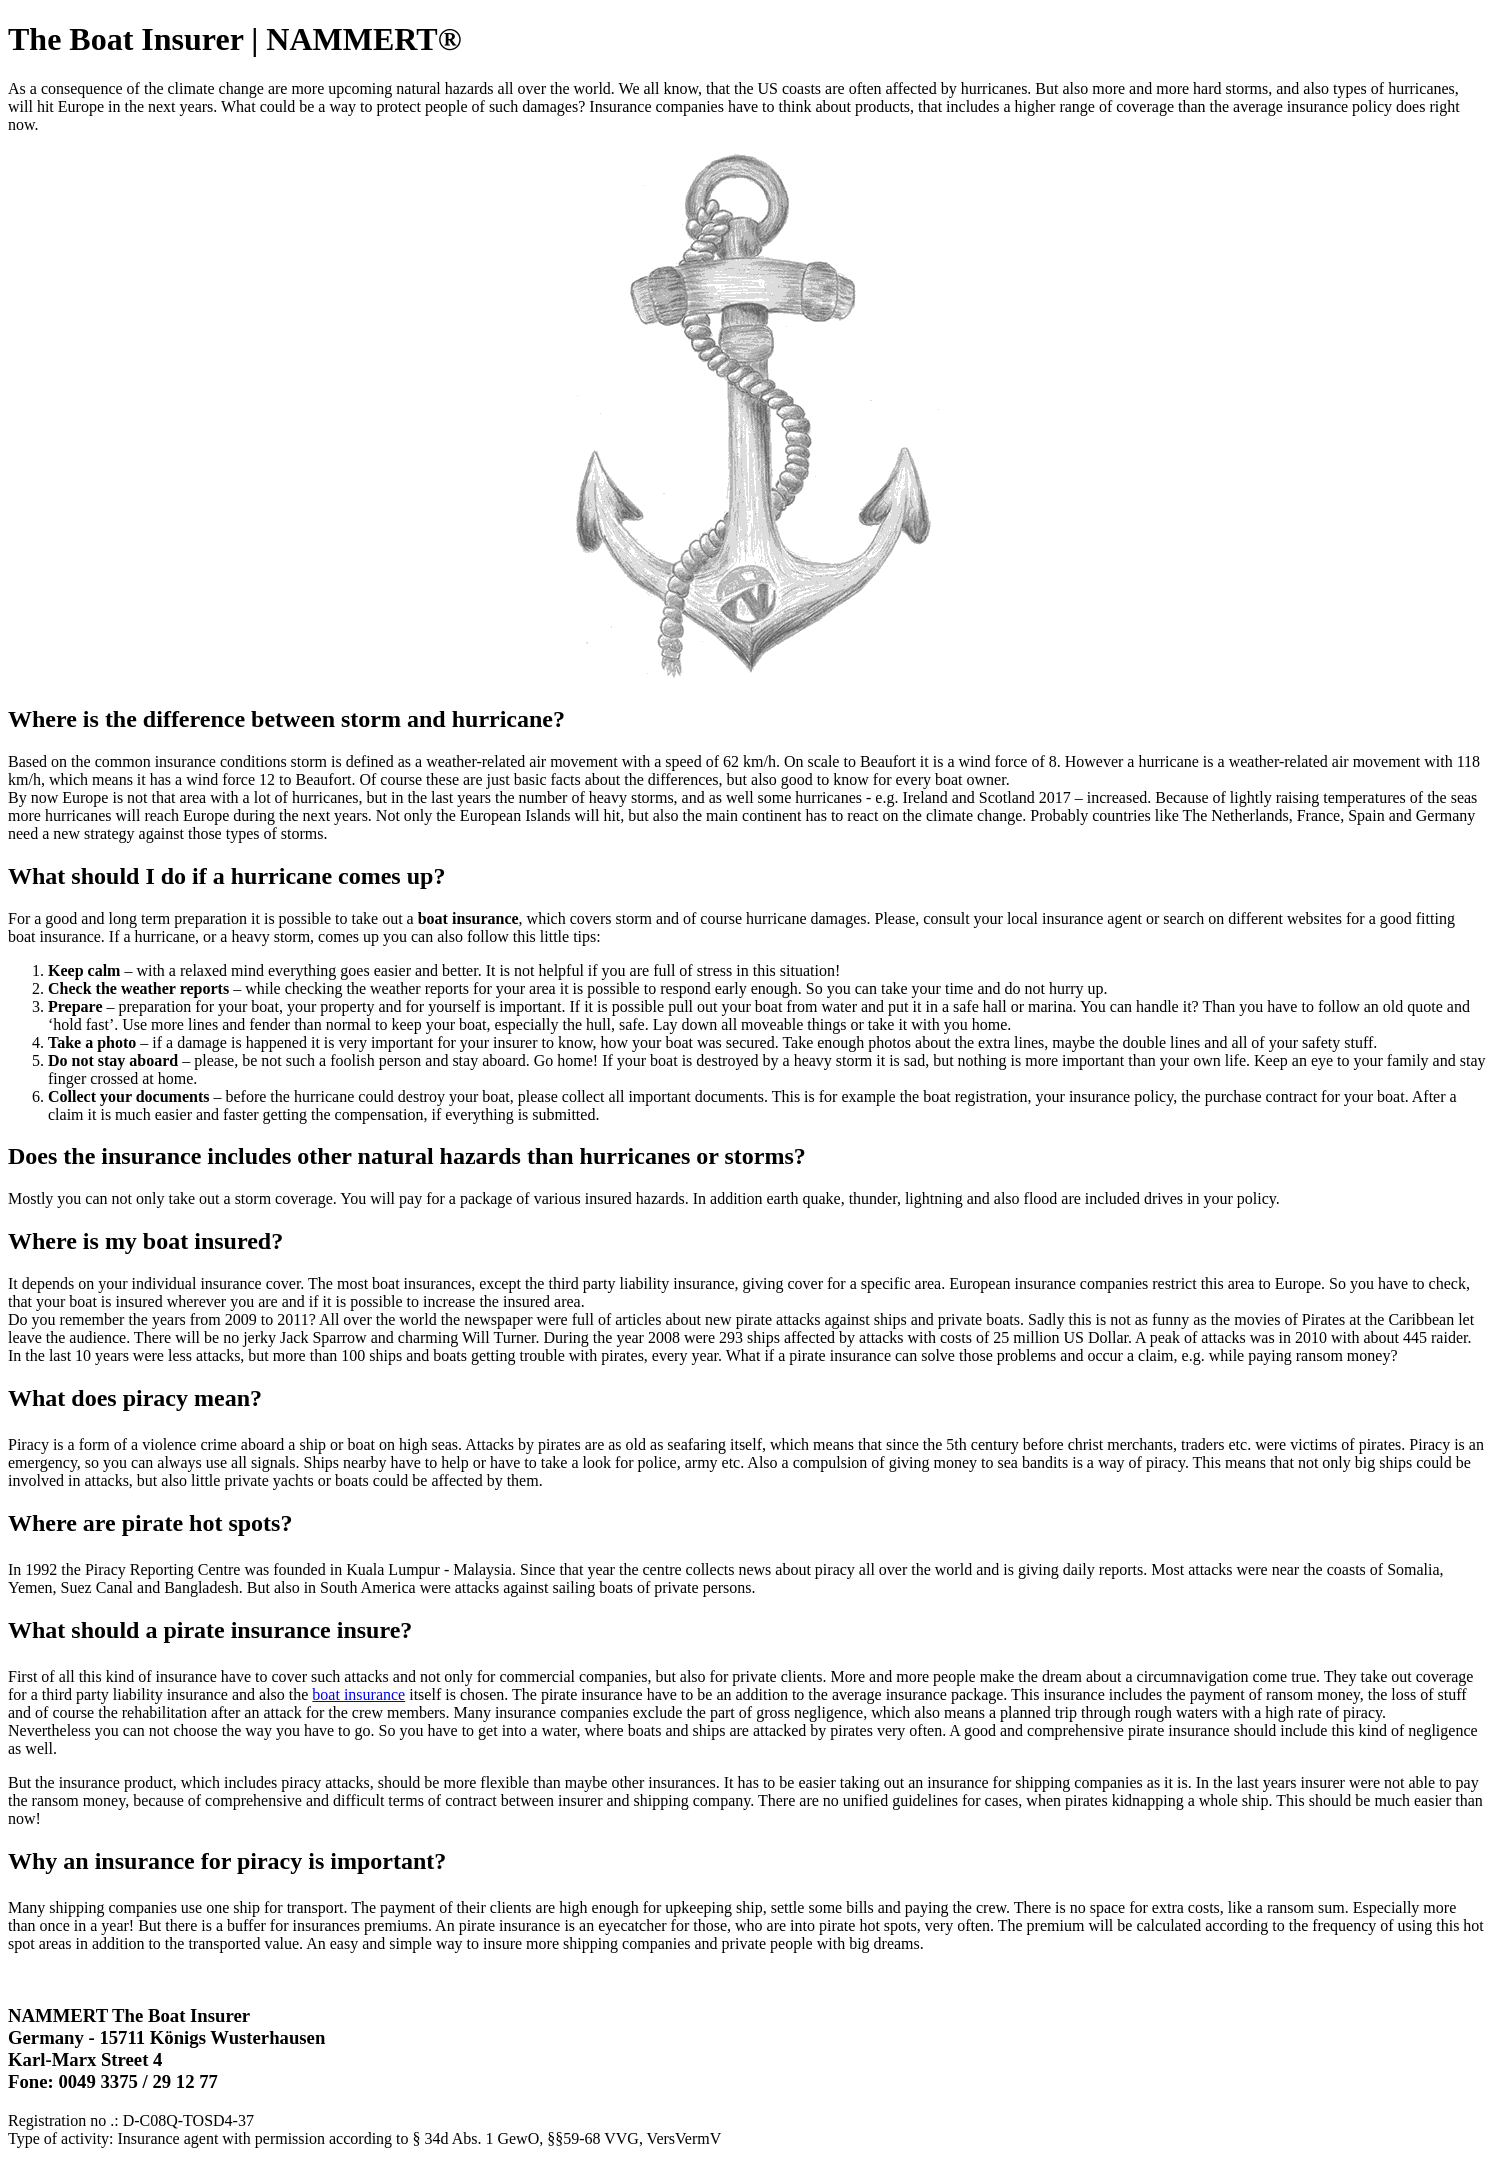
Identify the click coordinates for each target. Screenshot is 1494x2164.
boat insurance (358, 1694)
